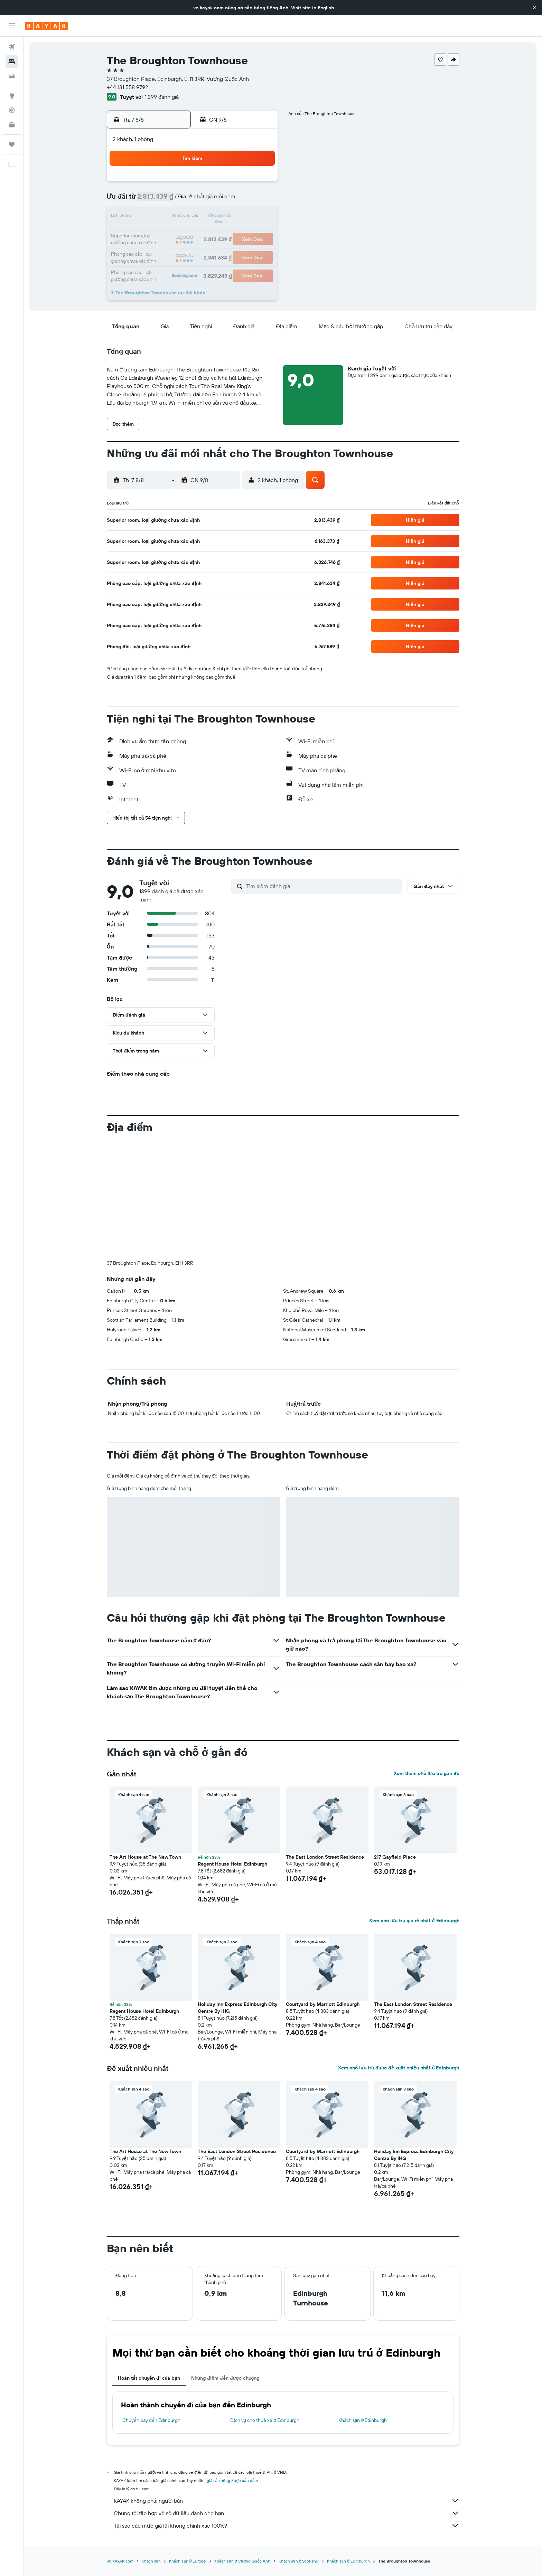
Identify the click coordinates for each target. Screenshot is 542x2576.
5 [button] (193, 200)
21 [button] (226, 233)
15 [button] (243, 217)
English (326, 7)
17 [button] (160, 233)
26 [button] (193, 250)
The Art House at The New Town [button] (145, 1857)
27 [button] (210, 250)
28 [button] (226, 250)
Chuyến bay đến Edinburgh (151, 2420)
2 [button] (259, 183)
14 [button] (226, 217)
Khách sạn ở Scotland (298, 2561)
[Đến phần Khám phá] (12, 96)
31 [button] (160, 266)
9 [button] (259, 200)
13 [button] (210, 217)
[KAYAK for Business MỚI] (12, 125)
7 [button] (226, 200)
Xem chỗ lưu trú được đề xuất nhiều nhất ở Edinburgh (398, 2068)
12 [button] (193, 217)
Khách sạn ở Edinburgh (362, 2420)
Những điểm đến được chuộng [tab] (225, 2378)
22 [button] (243, 233)
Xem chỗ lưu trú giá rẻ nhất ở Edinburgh (414, 1920)
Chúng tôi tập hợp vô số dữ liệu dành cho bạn (286, 2513)
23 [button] (259, 233)
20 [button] (209, 233)
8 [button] (243, 200)
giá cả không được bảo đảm (232, 2480)
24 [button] (160, 250)
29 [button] (243, 250)
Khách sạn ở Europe (187, 2561)
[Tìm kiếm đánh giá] (322, 886)
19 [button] (193, 233)
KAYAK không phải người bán (286, 2501)
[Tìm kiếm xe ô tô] (12, 76)
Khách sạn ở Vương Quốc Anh (242, 2561)
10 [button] (160, 217)
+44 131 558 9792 (127, 87)
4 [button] (176, 200)
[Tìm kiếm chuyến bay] (12, 47)
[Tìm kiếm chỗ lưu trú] (12, 61)
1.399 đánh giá (162, 96)
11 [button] (177, 217)
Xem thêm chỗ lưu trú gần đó (426, 1773)
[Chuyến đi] (12, 144)
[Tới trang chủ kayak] (46, 26)
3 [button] (160, 200)
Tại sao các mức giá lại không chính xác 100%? (286, 2525)
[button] (534, 7)
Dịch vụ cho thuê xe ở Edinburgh (264, 2420)
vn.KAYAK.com (120, 2561)
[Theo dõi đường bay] (12, 110)
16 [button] (259, 217)
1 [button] (243, 183)
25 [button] (177, 250)
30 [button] (259, 250)
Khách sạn (151, 2561)
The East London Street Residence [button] (325, 1857)
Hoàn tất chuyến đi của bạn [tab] (149, 2378)
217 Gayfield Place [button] (395, 1857)
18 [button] (176, 233)
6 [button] (210, 200)
